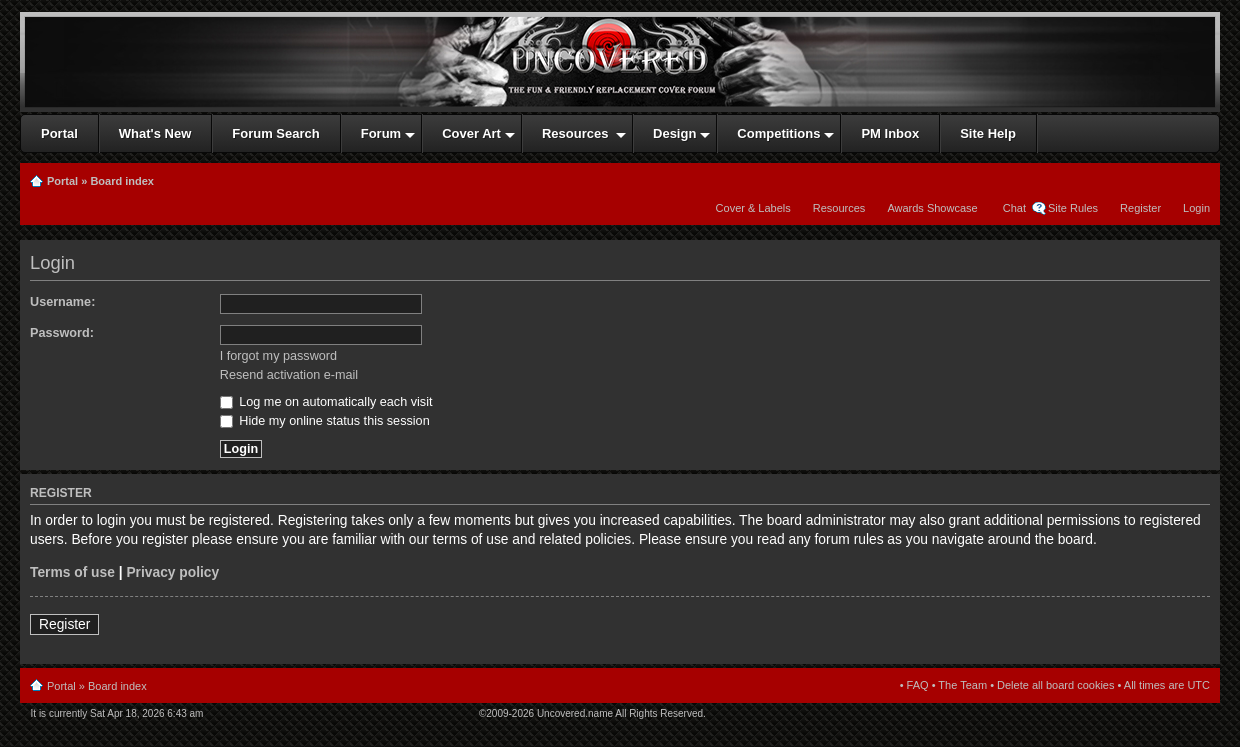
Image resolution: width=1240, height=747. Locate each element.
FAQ (918, 685)
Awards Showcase (932, 208)
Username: (62, 302)
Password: (62, 333)
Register (1140, 208)
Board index (122, 181)
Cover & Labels (753, 208)
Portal (62, 181)
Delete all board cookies (1055, 685)
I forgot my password (278, 356)
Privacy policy (172, 572)
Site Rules (1073, 208)
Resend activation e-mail (289, 375)
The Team (962, 685)
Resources (839, 208)
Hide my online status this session (325, 421)
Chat (1013, 208)
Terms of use (72, 572)
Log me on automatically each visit (326, 402)
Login (1196, 208)
